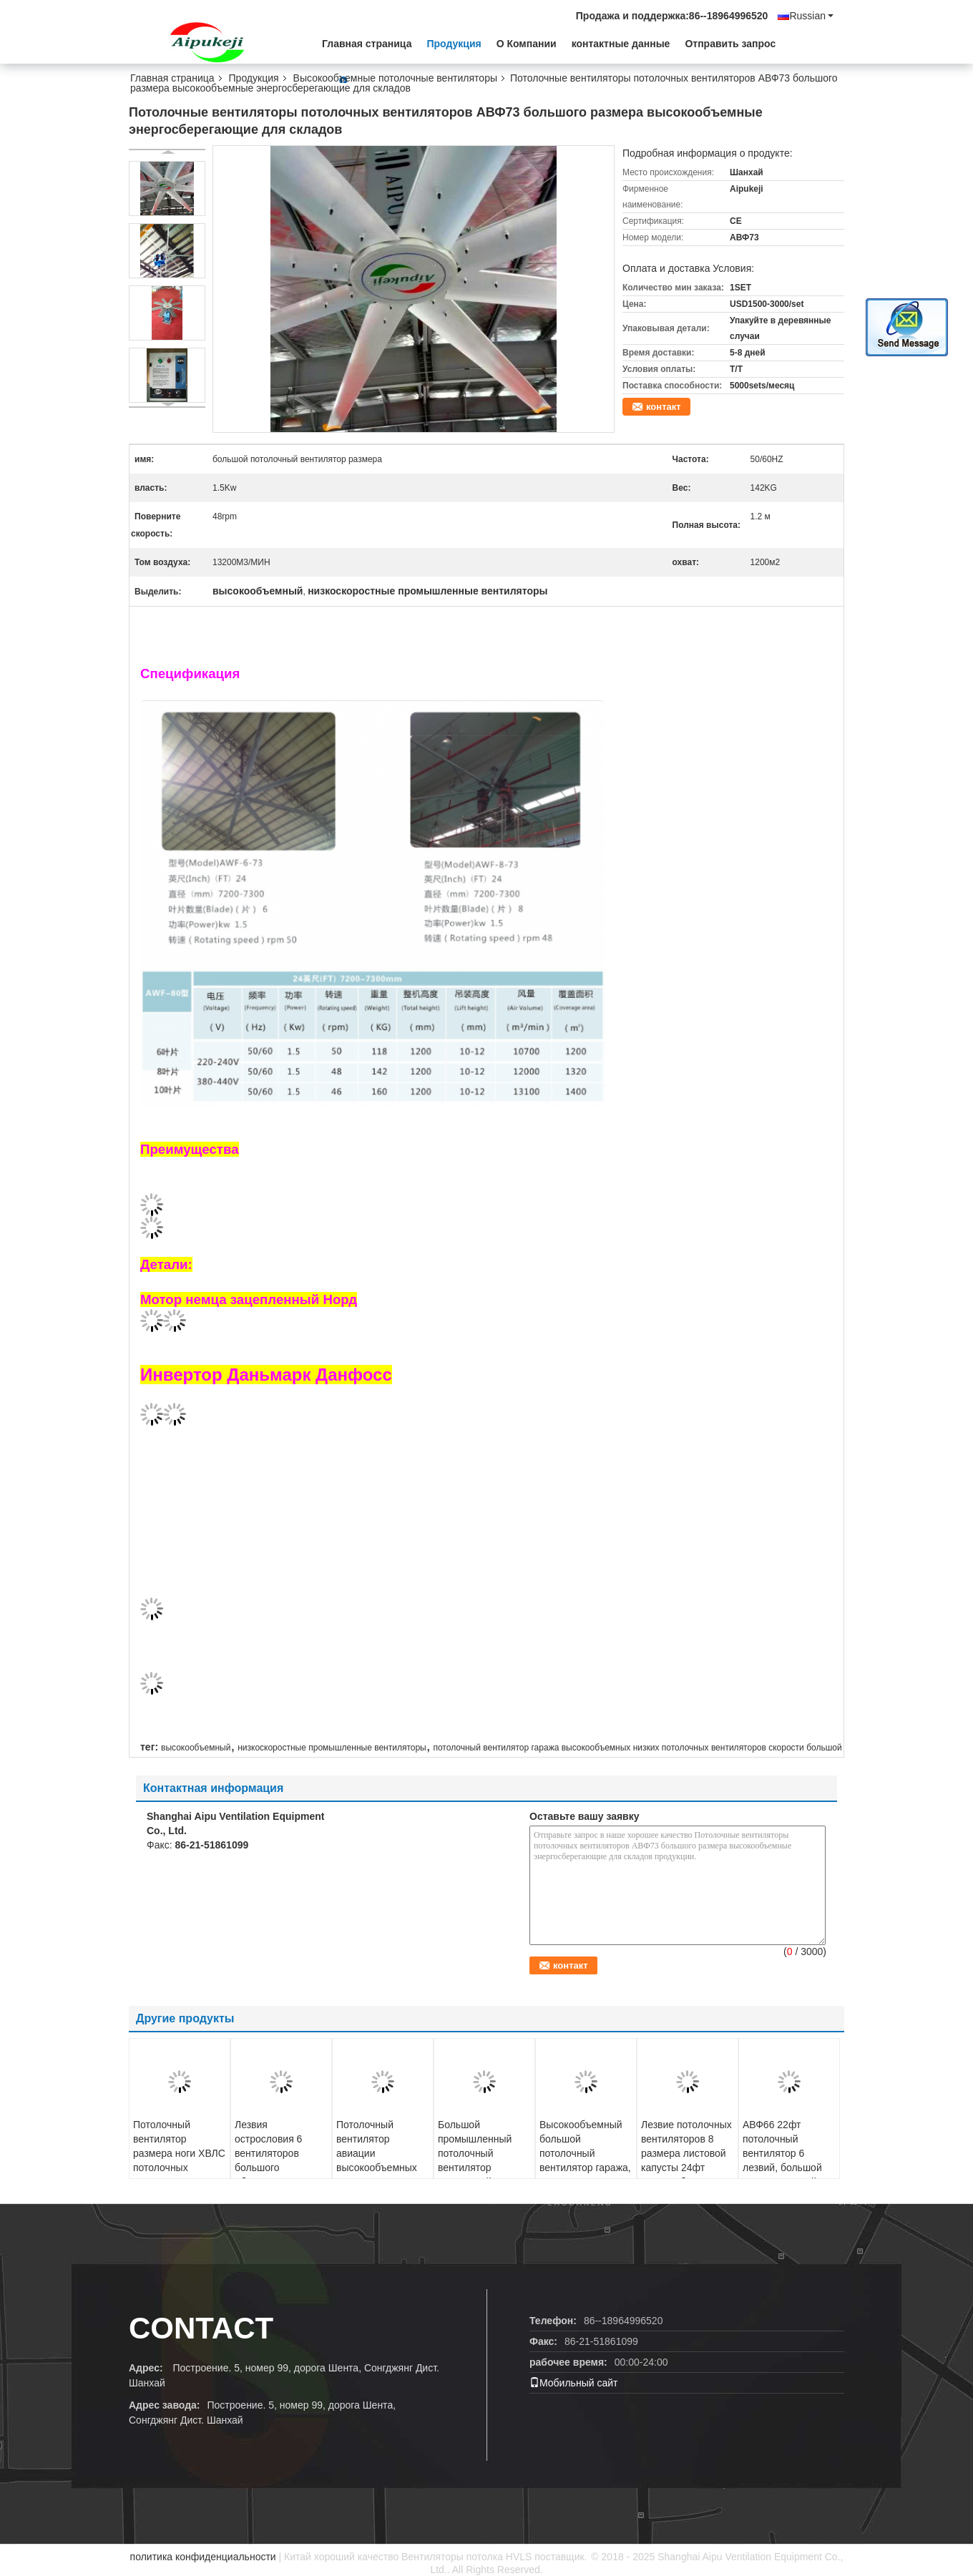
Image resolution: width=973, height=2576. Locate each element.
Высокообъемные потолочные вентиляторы (395, 78)
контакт (663, 406)
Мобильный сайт (573, 2383)
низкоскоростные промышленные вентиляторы (332, 1748)
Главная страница (366, 43)
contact (201, 2328)
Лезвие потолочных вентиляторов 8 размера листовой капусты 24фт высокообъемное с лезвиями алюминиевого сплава (686, 2174)
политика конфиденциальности (203, 2556)
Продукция (453, 43)
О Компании (527, 43)
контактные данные (621, 43)
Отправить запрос (730, 43)
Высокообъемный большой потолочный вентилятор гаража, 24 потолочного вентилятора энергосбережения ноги (585, 2174)
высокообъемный (195, 1748)
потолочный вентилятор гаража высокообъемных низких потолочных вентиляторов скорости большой (637, 1748)
